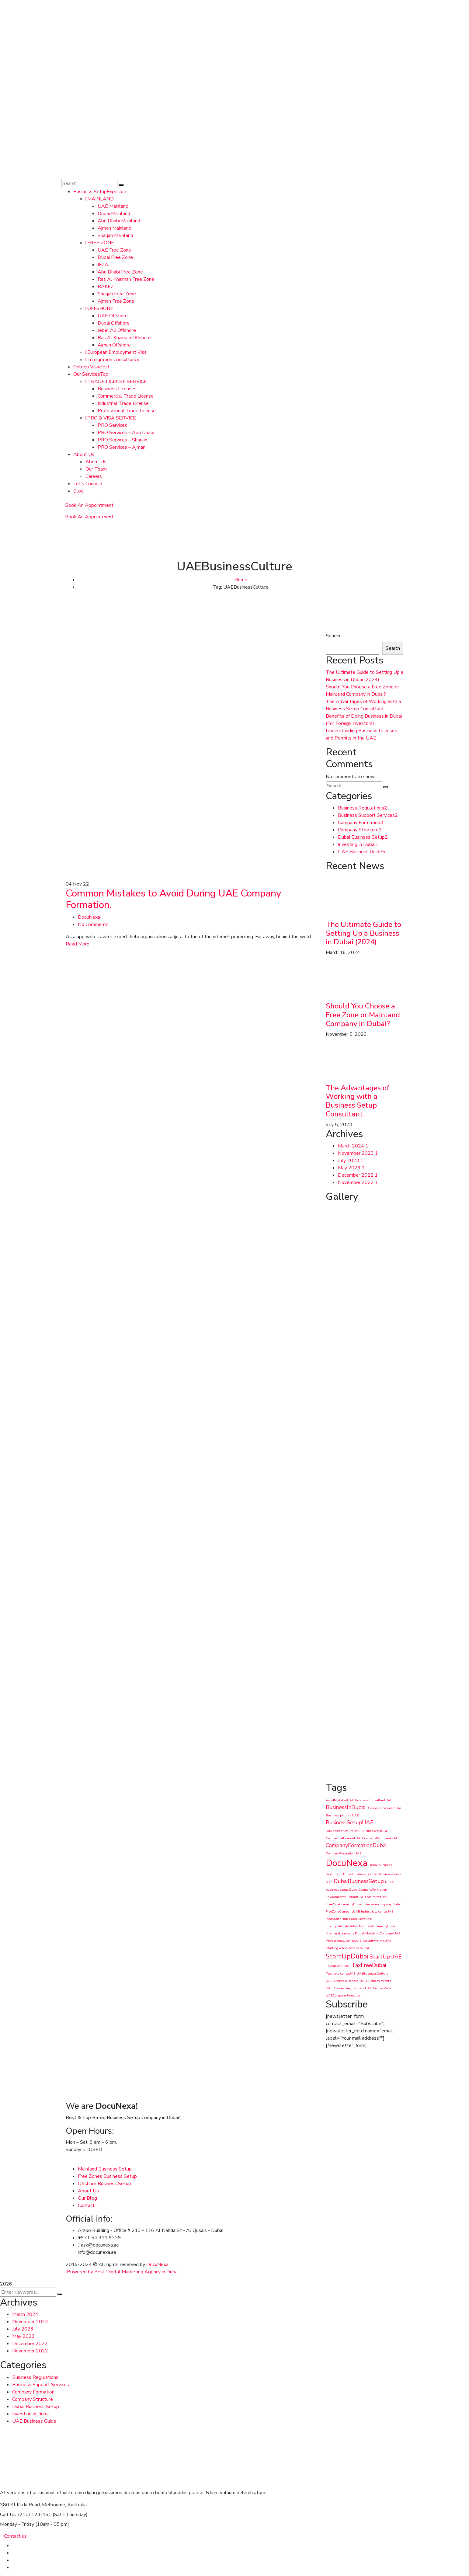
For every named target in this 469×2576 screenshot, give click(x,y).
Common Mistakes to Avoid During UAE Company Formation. (173, 899)
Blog (78, 491)
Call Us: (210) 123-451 (25, 2514)
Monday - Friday (17, 2524)
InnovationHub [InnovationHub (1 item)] (337, 1918)
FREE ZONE (99, 242)
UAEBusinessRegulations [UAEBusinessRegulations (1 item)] (345, 1988)
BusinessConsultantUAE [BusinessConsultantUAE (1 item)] (373, 1800)
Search (333, 635)
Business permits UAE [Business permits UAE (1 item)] (342, 1815)
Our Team (96, 469)
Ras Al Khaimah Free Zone (126, 279)
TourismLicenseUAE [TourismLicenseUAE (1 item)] (340, 1973)
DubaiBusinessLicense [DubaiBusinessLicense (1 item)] (360, 1874)
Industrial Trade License (123, 403)
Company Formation (360, 822)
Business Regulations (362, 808)
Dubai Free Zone (115, 257)
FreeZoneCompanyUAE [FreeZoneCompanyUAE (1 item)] (343, 1911)
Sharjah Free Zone (117, 294)
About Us (83, 454)
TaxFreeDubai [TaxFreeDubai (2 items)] (369, 1965)
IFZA (103, 264)
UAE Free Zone (114, 250)
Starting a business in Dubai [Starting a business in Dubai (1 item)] (347, 1948)
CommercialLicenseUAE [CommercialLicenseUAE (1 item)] (343, 1838)
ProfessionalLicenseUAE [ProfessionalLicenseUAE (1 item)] (343, 1940)
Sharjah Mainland (115, 235)
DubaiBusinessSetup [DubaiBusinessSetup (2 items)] (359, 1881)
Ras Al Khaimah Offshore (124, 337)
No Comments (93, 924)
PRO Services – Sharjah (122, 440)
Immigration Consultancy (112, 359)
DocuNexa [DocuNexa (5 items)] (346, 1863)
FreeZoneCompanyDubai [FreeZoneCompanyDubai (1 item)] (344, 1904)
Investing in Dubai (358, 844)
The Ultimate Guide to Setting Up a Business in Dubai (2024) (363, 933)
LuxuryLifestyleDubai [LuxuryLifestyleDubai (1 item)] (342, 1926)
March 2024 (353, 1146)
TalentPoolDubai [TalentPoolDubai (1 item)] (338, 1966)
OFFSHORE (99, 308)
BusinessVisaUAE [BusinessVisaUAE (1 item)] (374, 1831)
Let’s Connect (88, 483)
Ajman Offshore (114, 345)
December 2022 (358, 1175)
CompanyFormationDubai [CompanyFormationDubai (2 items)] (356, 1845)
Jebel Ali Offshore (117, 330)
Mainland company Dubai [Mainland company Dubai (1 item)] (345, 1933)
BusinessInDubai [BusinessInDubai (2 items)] (345, 1807)
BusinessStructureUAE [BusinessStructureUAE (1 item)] (343, 1831)
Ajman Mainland (114, 228)
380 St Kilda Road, (20, 2504)
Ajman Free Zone (116, 301)
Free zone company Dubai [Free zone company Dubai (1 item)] (382, 1904)
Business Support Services (368, 815)
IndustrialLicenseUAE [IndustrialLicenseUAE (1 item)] (377, 1911)
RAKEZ (106, 286)
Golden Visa (91, 367)
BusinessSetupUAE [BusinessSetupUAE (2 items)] (349, 1822)
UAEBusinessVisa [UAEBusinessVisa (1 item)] (378, 1988)
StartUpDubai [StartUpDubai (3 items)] (347, 1956)
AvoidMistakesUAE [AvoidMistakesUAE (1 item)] (340, 1800)
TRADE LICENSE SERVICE (116, 381)
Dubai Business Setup (363, 837)
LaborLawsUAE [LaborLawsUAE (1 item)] (360, 1918)
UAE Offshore (113, 315)
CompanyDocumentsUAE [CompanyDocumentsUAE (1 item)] (380, 1838)
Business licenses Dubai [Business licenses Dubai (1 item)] (384, 1808)
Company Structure (360, 830)
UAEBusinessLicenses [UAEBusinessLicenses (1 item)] (342, 1981)
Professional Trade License (127, 410)
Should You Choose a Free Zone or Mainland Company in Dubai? (363, 1015)
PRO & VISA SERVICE (110, 418)
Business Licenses (117, 388)
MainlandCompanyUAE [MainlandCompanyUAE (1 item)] (382, 1933)
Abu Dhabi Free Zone (120, 272)
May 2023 (351, 1167)
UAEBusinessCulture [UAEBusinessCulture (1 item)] (372, 1973)
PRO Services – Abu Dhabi (126, 432)
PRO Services (112, 425)
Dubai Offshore (114, 323)
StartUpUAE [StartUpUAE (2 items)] (385, 1956)
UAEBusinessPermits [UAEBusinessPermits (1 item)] (375, 1981)
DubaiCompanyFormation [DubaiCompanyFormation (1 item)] (368, 1889)
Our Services (90, 374)
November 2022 (358, 1182)
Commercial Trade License (126, 396)
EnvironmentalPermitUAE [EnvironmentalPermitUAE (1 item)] (345, 1897)
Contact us (15, 2536)
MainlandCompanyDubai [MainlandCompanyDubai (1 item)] (377, 1926)
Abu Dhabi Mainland (119, 221)
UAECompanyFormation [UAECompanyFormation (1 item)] (343, 1995)
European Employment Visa (116, 352)
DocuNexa (89, 917)
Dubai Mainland (114, 213)
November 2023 (358, 1153)
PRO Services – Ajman (121, 447)
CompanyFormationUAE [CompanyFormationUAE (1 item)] (343, 1853)
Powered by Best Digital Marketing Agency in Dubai (123, 2271)
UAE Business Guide (361, 851)
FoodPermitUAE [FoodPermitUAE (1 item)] (376, 1897)
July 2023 (350, 1160)
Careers (93, 476)
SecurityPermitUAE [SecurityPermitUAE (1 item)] (377, 1940)
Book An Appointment (89, 505)
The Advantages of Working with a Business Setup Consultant (357, 1101)
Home (240, 579)
